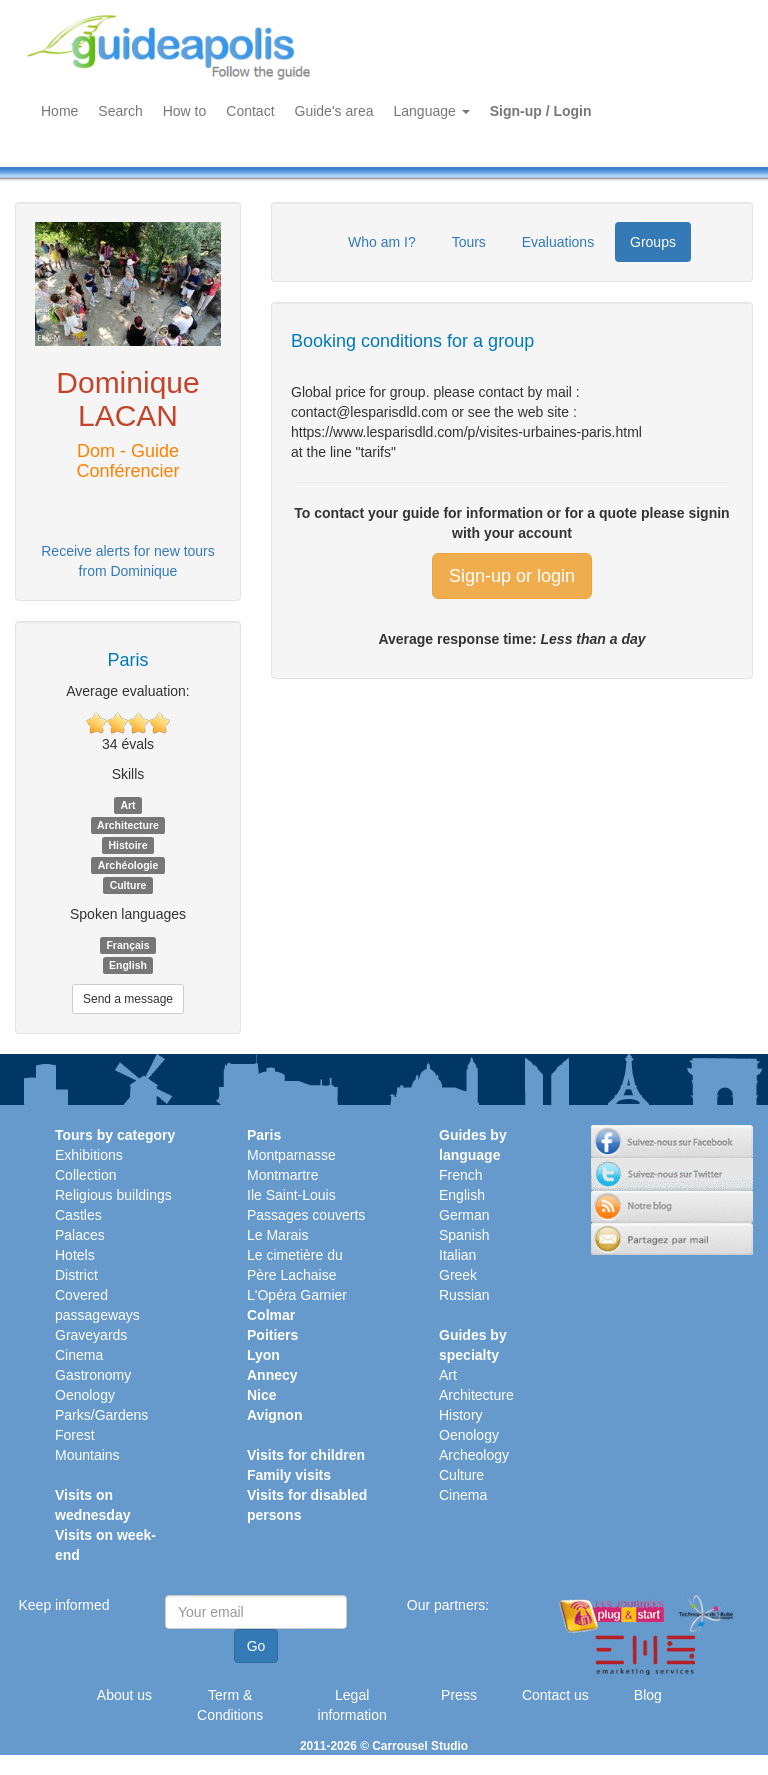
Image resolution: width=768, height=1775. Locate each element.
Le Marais (277, 1235)
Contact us (555, 1695)
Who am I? (382, 242)
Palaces (80, 1235)
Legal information (352, 1705)
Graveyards (91, 1335)
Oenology (85, 1395)
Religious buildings (113, 1195)
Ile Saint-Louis (291, 1195)
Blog (648, 1695)
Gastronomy (93, 1375)
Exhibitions (89, 1155)
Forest (75, 1435)
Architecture (476, 1395)
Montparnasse (291, 1155)
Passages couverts (306, 1215)
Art (448, 1375)
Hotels (75, 1255)
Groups (653, 242)
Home (59, 111)
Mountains (87, 1455)
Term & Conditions (230, 1705)
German (464, 1215)
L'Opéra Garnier (297, 1295)
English (462, 1195)
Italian (457, 1255)
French (461, 1175)
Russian (464, 1295)
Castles (78, 1215)
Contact (250, 111)
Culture (461, 1475)
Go (256, 1646)
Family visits (289, 1475)
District (76, 1275)
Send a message (128, 999)
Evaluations (558, 242)
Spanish (464, 1235)
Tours (469, 242)
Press (459, 1695)
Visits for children (306, 1455)
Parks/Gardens (101, 1415)
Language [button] (432, 111)
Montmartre (283, 1175)
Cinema (79, 1355)
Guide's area (334, 111)
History (461, 1415)
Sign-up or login (512, 576)
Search (120, 111)
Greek (458, 1275)
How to (185, 111)
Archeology (474, 1455)
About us (124, 1695)
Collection (85, 1175)
